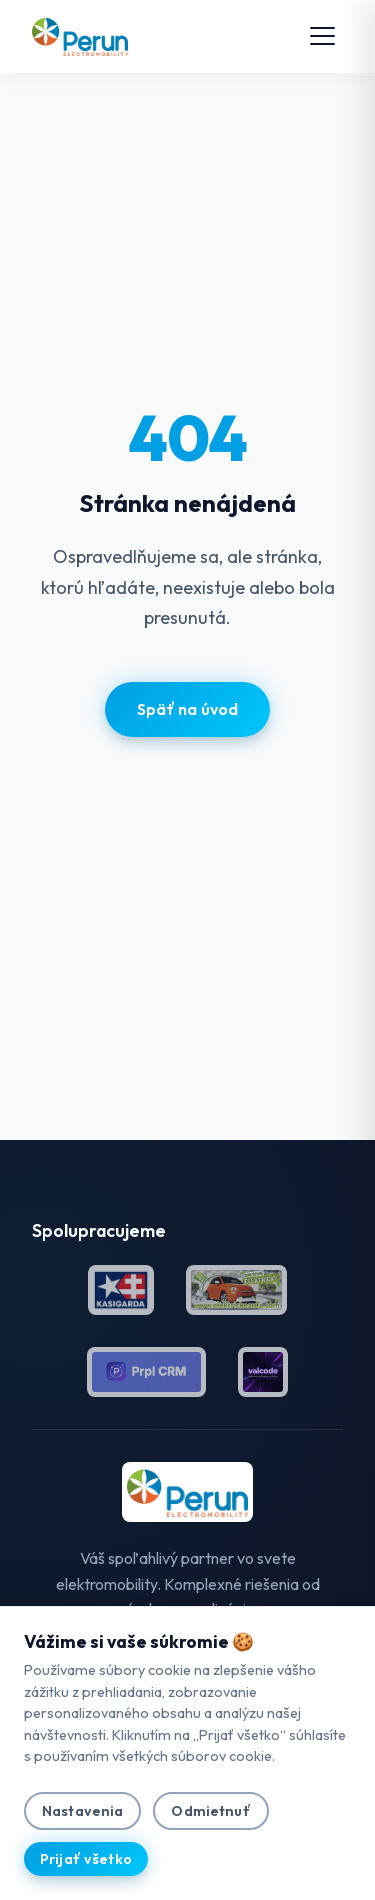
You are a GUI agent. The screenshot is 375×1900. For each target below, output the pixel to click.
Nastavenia (82, 1811)
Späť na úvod (188, 709)
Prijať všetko (86, 1859)
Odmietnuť (210, 1811)
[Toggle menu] (322, 36)
